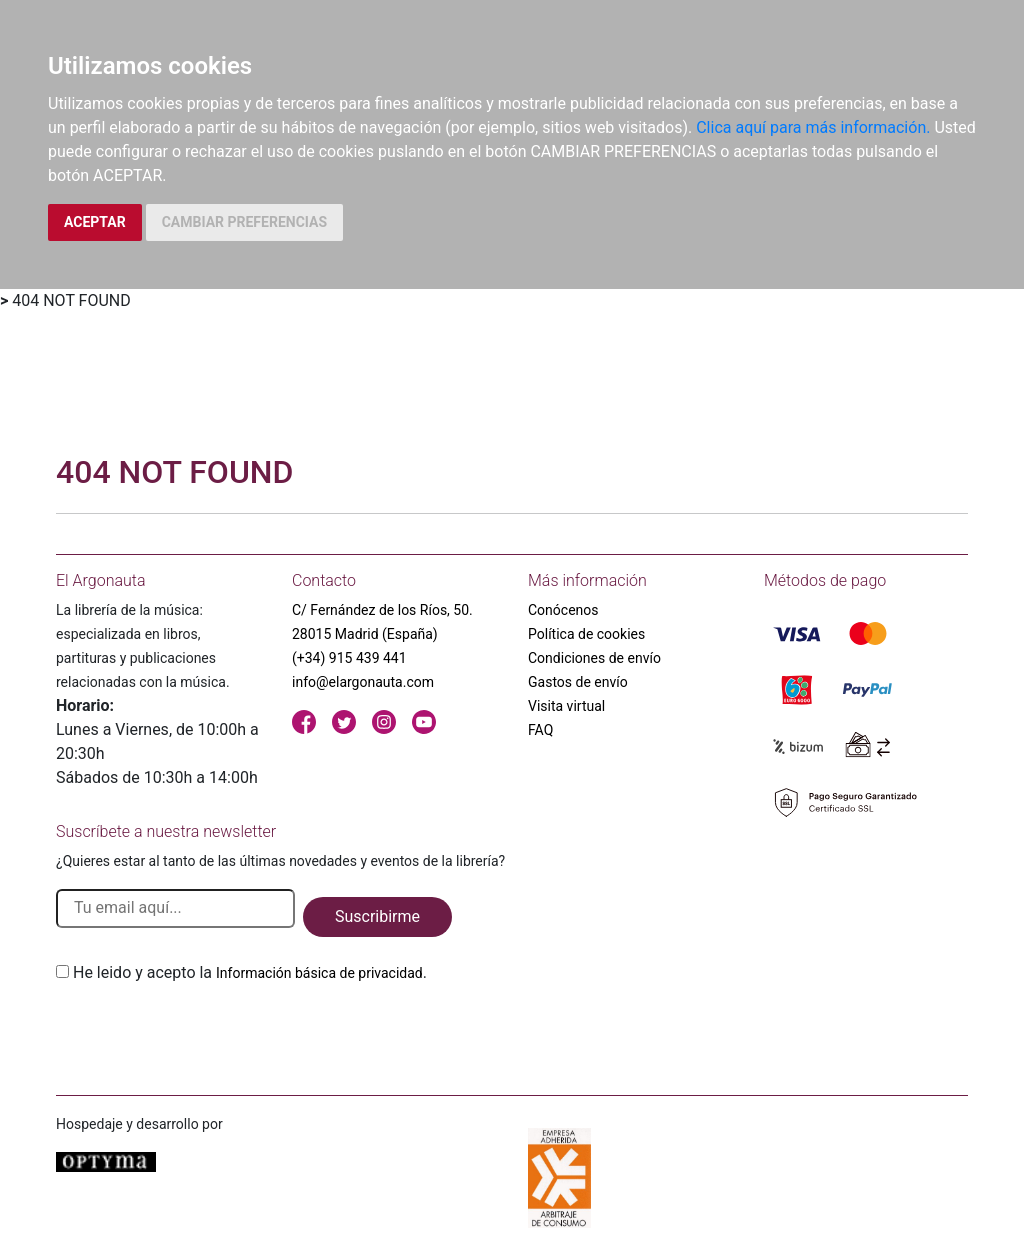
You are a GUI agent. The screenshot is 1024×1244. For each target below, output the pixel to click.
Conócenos (563, 610)
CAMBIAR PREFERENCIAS (244, 222)
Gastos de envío (578, 682)
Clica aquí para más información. (813, 127)
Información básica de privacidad (319, 973)
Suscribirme (377, 916)
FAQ (540, 730)
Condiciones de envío (594, 658)
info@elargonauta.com (363, 682)
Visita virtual (566, 706)
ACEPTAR (95, 222)
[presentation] (208, 1032)
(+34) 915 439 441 (349, 658)
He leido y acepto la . (250, 972)
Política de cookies (586, 634)
